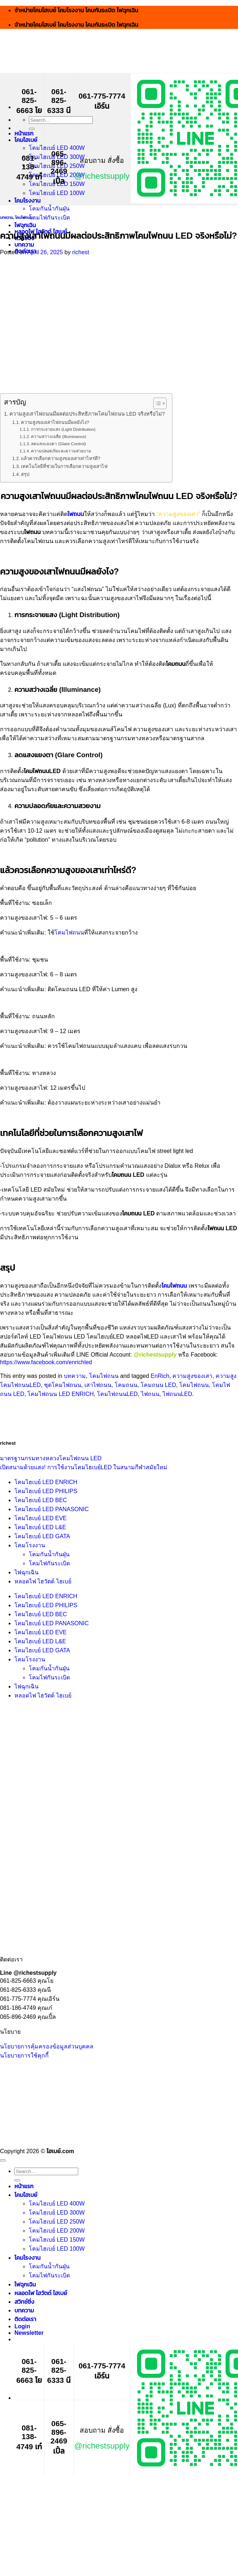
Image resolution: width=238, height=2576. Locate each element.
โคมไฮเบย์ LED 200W (57, 2231)
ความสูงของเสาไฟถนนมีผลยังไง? (55, 422)
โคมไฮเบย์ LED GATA (42, 1536)
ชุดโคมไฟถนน (62, 1385)
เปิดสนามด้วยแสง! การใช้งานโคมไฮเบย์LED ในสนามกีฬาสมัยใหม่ (83, 1467)
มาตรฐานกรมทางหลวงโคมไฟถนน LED (51, 1458)
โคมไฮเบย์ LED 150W (57, 2240)
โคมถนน (126, 1385)
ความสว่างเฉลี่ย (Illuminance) (58, 436)
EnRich (160, 1376)
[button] (29, 2333)
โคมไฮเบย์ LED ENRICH (45, 1482)
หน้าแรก (24, 133)
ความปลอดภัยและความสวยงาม (61, 450)
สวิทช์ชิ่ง (24, 2302)
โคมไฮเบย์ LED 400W (57, 148)
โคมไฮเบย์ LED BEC (40, 1500)
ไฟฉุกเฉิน (25, 225)
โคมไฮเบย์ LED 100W (57, 193)
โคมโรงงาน (27, 201)
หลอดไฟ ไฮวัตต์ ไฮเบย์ (42, 1581)
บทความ (24, 245)
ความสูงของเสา (192, 1376)
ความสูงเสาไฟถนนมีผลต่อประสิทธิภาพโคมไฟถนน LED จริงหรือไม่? (87, 414)
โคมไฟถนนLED (117, 1394)
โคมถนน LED (158, 1385)
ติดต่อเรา (25, 2319)
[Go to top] (3, 2160)
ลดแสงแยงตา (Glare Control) (58, 443)
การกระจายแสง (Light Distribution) (63, 429)
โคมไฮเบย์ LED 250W (57, 2222)
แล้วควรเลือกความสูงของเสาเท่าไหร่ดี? (60, 458)
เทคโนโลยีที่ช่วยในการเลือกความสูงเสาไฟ (64, 466)
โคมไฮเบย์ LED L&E (40, 1527)
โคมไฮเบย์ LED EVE (40, 1518)
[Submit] (32, 129)
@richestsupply (101, 176)
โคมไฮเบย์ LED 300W (57, 2212)
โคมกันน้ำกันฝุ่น (49, 208)
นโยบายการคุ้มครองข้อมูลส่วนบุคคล (46, 2046)
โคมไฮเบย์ (25, 140)
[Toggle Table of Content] (156, 403)
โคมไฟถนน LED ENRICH (60, 1394)
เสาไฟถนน (97, 1385)
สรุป (25, 474)
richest (80, 252)
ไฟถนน (75, 514)
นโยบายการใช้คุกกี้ (24, 2055)
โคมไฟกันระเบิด (49, 217)
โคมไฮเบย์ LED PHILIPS (45, 1491)
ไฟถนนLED (177, 1394)
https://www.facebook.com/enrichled (46, 1362)
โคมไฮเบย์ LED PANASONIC (51, 1509)
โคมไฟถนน (23, 217)
